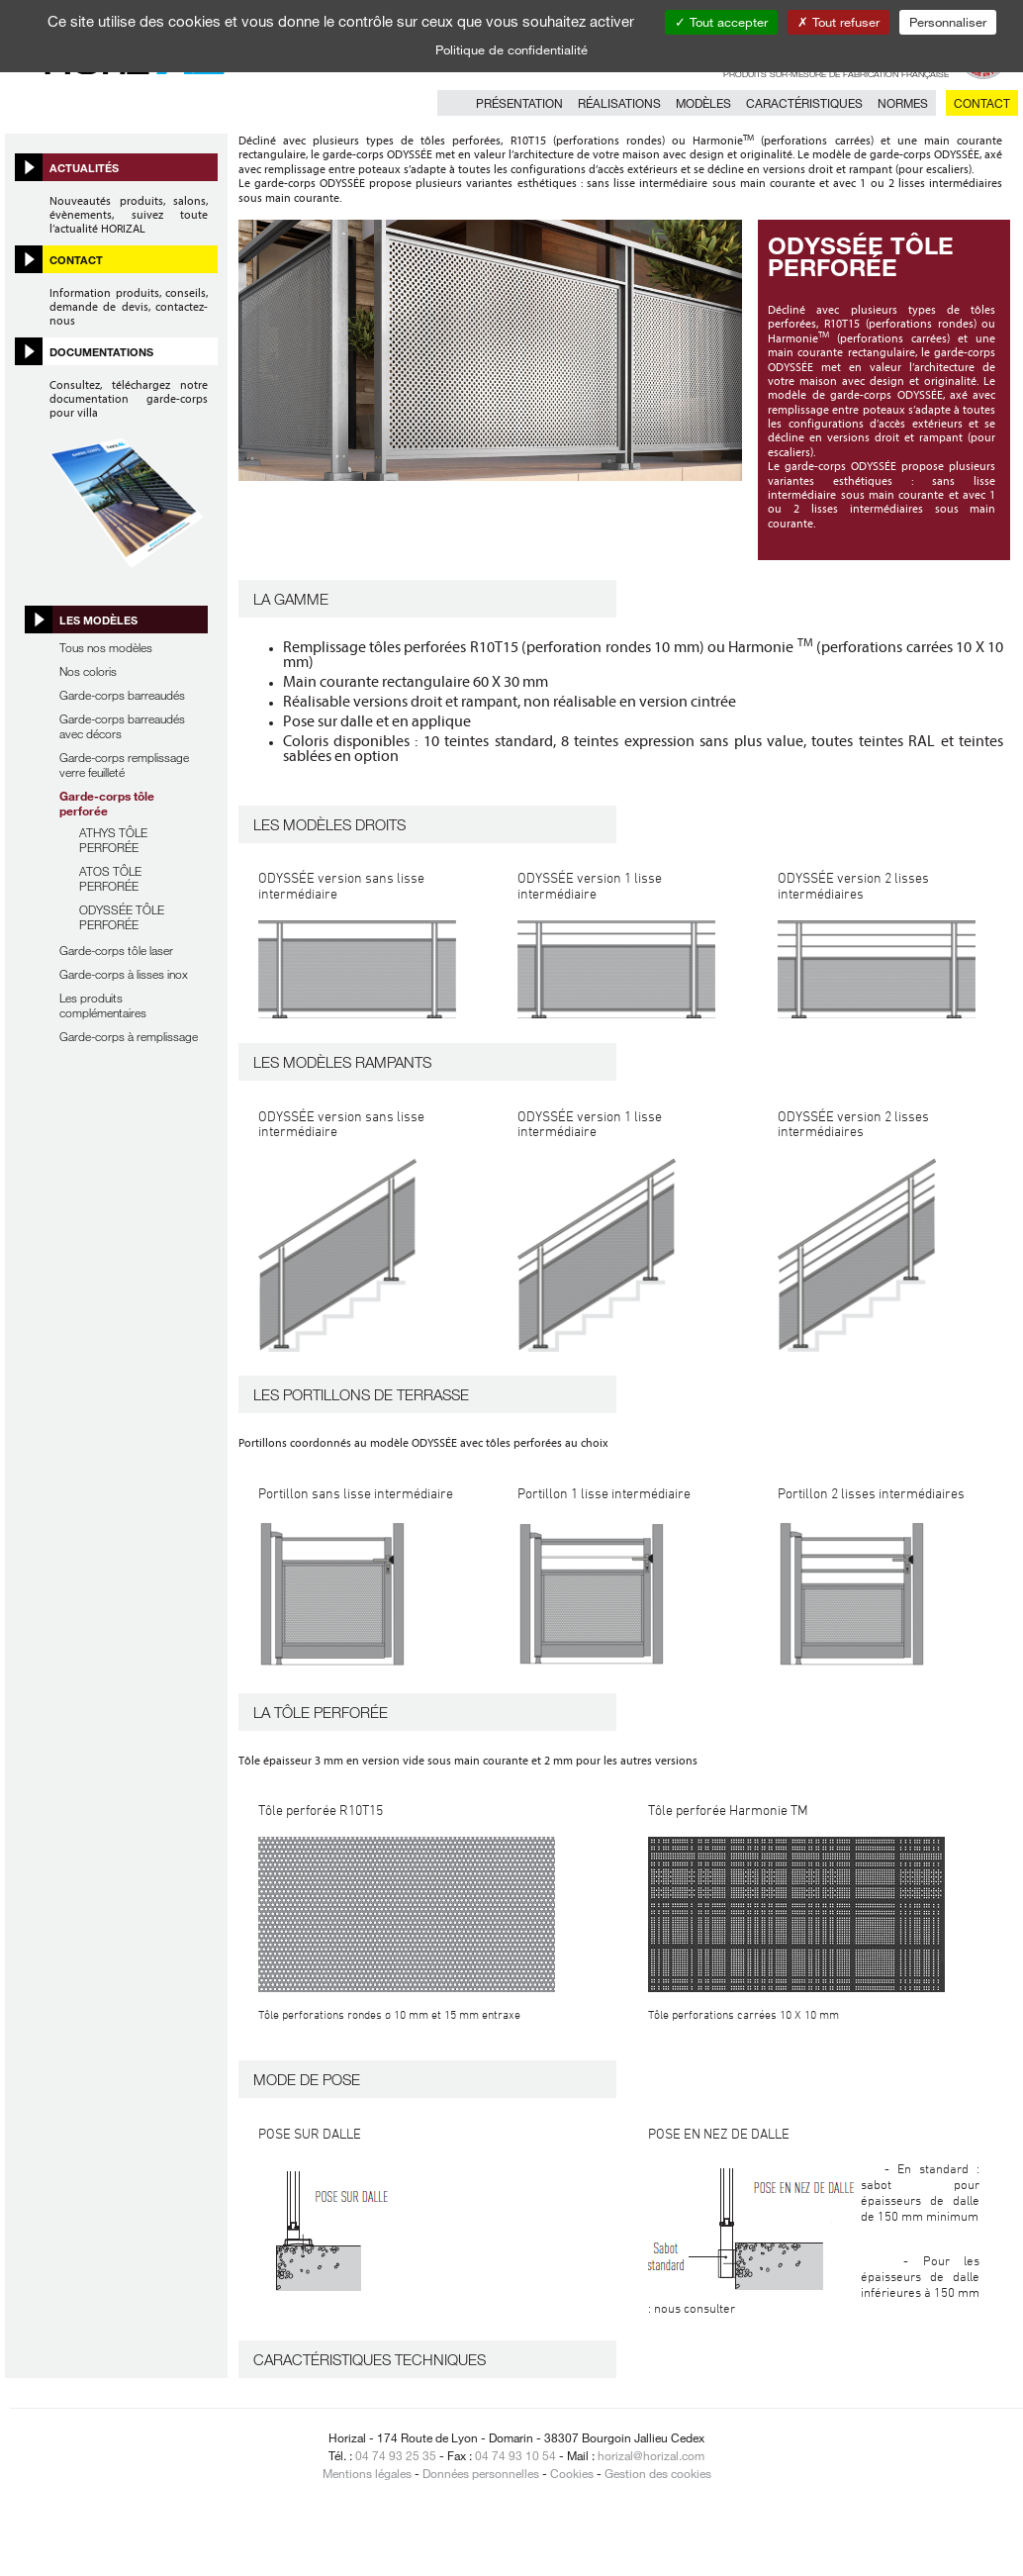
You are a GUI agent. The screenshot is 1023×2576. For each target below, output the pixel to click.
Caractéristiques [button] (804, 103)
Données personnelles (480, 2473)
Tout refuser (838, 22)
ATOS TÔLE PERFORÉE (110, 878)
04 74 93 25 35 (395, 2455)
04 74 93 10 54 (515, 2455)
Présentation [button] (519, 103)
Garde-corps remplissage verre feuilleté (124, 764)
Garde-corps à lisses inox (123, 974)
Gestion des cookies (657, 2473)
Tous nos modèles (105, 647)
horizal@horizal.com (651, 2455)
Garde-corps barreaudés (122, 695)
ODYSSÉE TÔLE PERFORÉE (121, 917)
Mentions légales (367, 2473)
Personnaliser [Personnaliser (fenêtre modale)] (947, 22)
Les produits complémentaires (102, 1005)
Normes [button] (903, 103)
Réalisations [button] (619, 103)
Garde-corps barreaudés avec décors (122, 726)
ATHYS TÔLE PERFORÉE (113, 839)
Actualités (84, 167)
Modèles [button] (703, 103)
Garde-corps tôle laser (116, 950)
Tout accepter (721, 22)
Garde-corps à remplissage (128, 1036)
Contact (982, 103)
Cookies (572, 2473)
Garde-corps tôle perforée (106, 803)
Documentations (101, 351)
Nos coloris (88, 671)
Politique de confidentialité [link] (511, 49)
